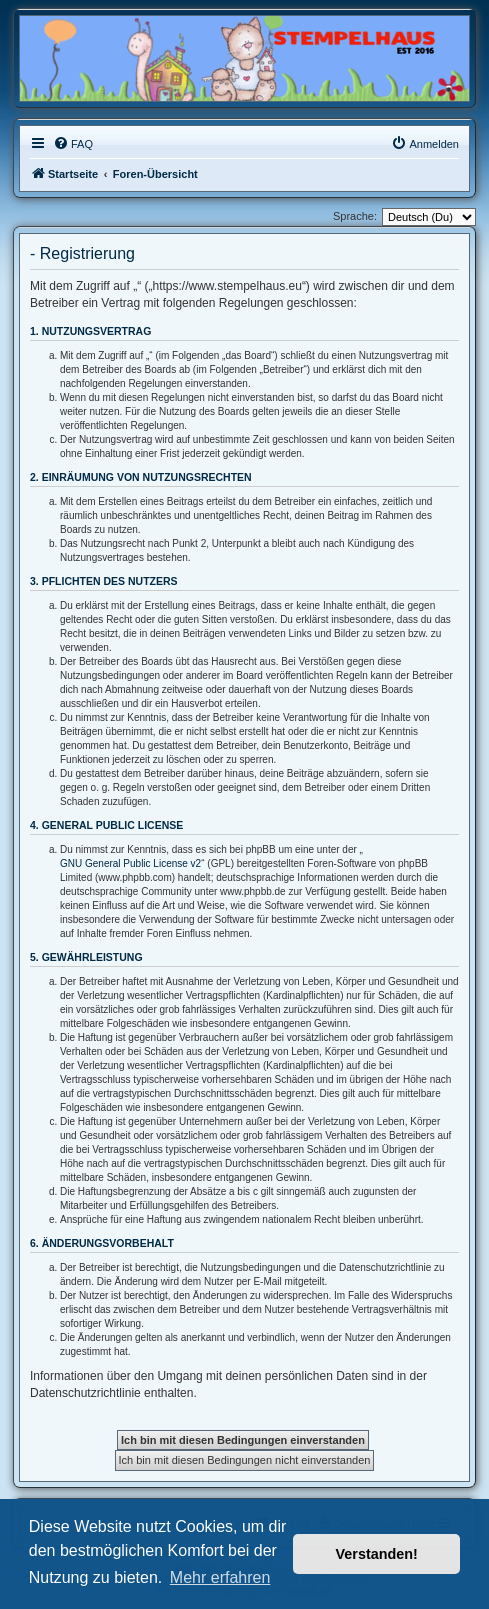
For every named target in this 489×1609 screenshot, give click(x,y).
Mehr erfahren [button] (220, 1577)
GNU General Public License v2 (130, 863)
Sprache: (355, 216)
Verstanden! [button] (377, 1554)
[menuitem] (73, 144)
